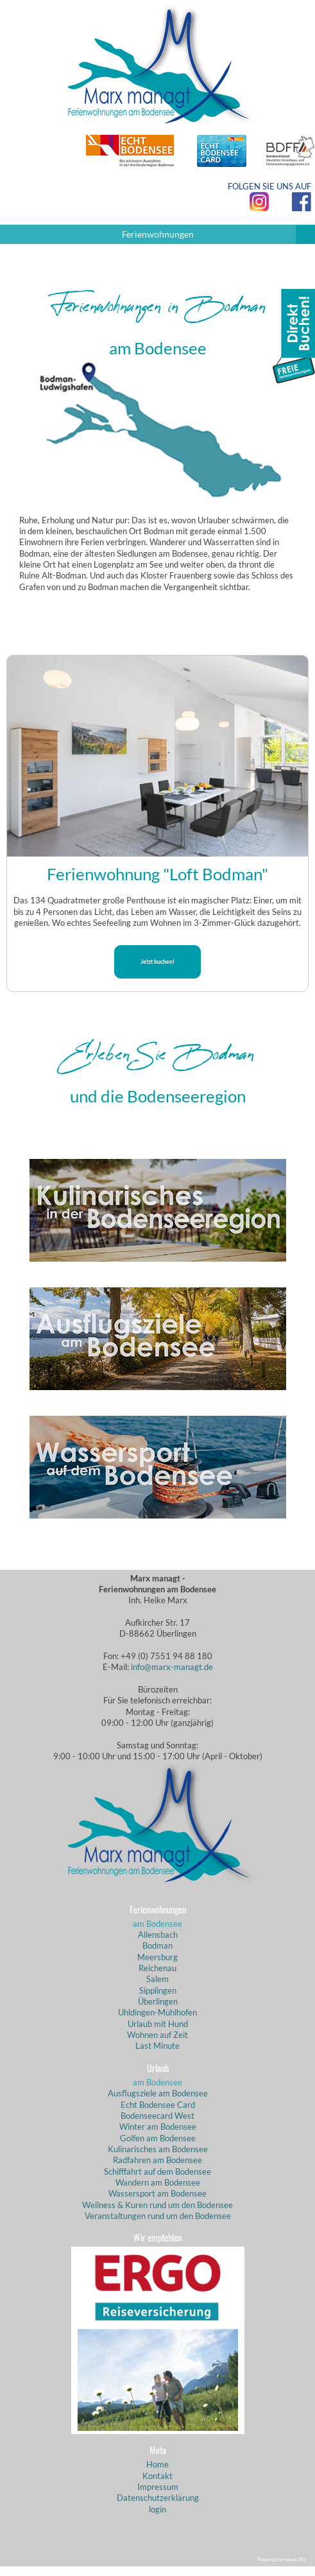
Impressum (157, 2487)
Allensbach (158, 1934)
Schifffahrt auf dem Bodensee (157, 2171)
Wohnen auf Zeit (157, 2035)
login (157, 2509)
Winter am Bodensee (157, 2126)
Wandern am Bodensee (157, 2182)
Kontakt (157, 2476)
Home (157, 2464)
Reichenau (157, 1968)
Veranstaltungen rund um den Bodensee (158, 2216)
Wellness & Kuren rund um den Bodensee (157, 2205)
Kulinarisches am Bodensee (158, 2149)
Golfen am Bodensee (158, 2138)
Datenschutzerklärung (158, 2498)
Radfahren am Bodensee (157, 2160)
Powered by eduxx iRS (281, 2559)
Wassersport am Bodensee (157, 2193)
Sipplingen (157, 1990)
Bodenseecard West (157, 2115)
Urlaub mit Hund (158, 2024)
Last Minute (157, 2046)
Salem (157, 1979)
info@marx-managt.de (172, 1667)
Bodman (157, 1945)
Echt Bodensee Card (158, 2105)
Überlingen (158, 2001)
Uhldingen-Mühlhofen (157, 2012)
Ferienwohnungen (219, 234)
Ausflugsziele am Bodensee (158, 2093)
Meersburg (157, 1957)
